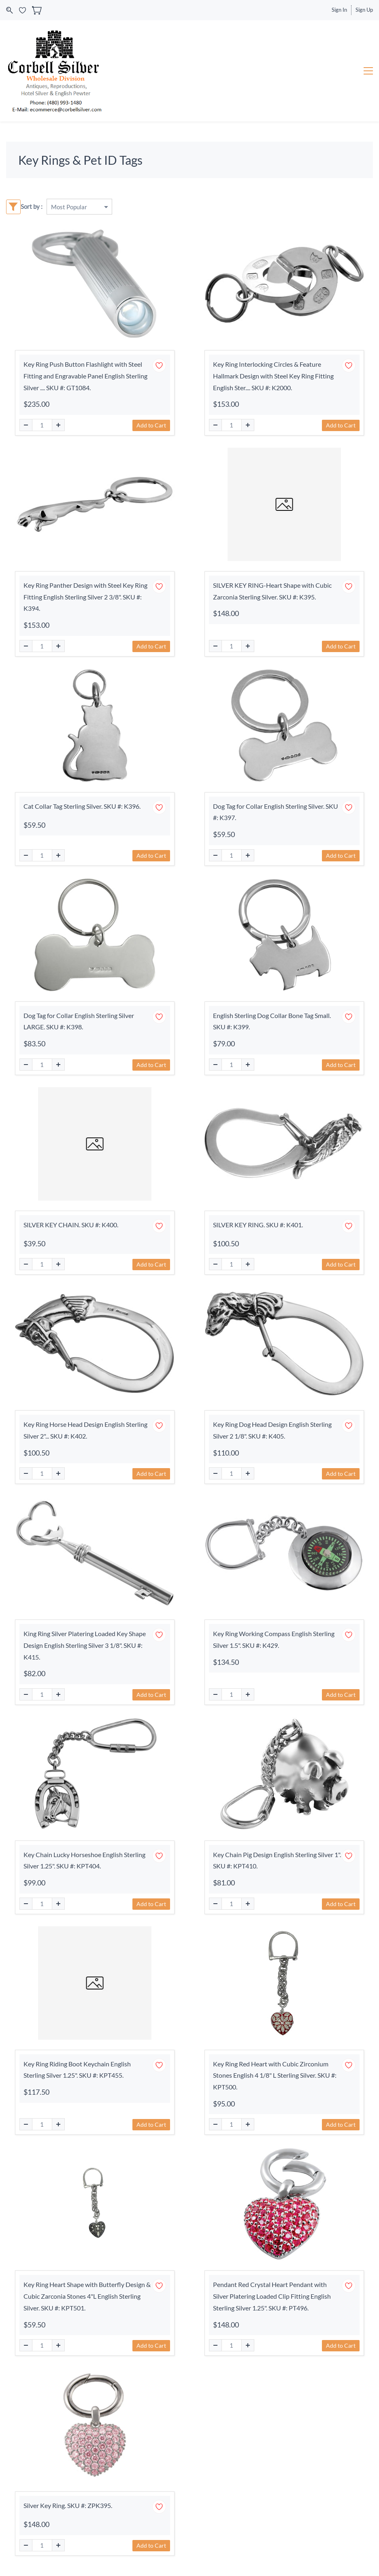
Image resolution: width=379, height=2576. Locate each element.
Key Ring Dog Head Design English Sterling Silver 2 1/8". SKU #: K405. (272, 1430)
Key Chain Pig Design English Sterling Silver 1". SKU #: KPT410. (277, 1860)
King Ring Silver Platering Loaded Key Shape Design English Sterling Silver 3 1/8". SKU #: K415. (84, 1645)
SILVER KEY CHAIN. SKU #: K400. (70, 1224)
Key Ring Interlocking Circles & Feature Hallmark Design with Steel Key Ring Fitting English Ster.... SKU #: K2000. (273, 375)
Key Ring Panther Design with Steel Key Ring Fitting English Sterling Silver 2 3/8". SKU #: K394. (85, 596)
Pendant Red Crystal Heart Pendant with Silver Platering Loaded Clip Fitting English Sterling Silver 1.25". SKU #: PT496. (272, 2296)
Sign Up (364, 9)
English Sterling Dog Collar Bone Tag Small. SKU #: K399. (272, 1021)
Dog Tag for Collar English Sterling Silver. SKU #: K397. (275, 812)
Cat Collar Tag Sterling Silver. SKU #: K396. (82, 806)
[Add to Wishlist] (159, 365)
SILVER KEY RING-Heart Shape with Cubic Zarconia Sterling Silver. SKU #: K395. (272, 591)
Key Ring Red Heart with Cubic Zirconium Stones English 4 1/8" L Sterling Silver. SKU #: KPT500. (274, 2075)
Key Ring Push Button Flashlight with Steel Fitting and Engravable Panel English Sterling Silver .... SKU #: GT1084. (85, 375)
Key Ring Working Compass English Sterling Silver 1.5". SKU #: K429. (273, 1639)
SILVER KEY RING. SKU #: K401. (258, 1224)
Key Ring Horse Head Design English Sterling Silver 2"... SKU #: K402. (85, 1430)
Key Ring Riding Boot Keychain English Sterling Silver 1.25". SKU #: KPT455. (77, 2069)
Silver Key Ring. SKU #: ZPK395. (67, 2505)
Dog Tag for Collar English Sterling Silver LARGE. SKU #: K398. (78, 1021)
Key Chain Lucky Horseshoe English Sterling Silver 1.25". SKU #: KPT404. (84, 1860)
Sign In (339, 9)
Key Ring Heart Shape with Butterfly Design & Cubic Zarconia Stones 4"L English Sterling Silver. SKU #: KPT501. (87, 2296)
